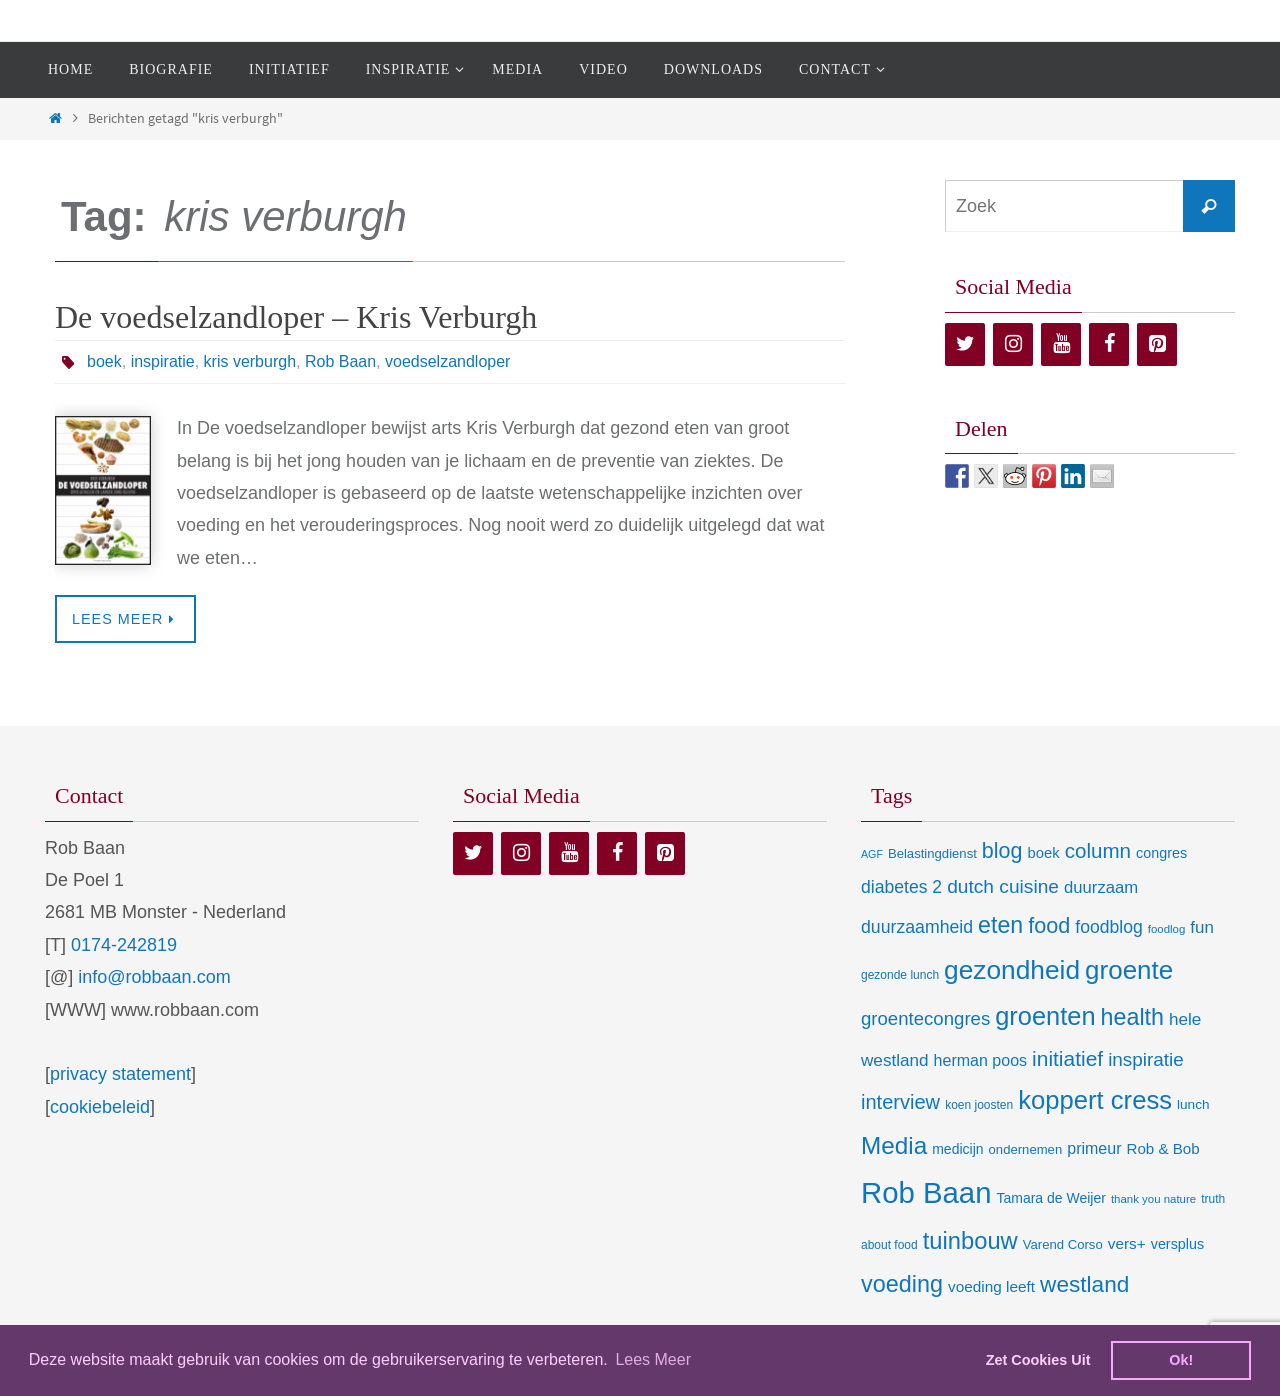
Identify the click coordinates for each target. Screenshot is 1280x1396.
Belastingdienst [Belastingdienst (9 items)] (932, 853)
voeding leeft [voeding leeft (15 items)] (991, 1286)
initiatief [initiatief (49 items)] (1067, 1058)
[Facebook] (1109, 344)
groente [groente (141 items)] (1129, 970)
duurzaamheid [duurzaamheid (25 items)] (917, 927)
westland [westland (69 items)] (1084, 1284)
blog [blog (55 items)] (1002, 851)
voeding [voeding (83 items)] (902, 1284)
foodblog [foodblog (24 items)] (1108, 927)
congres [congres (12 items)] (1161, 853)
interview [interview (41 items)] (900, 1102)
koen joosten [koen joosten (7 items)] (979, 1105)
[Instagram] (1013, 344)
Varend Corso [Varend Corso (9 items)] (1063, 1244)
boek (104, 361)
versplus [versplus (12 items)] (1177, 1244)
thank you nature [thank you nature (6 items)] (1153, 1199)
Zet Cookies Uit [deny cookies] (1038, 1360)
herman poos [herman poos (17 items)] (980, 1060)
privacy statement (120, 1074)
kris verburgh (250, 361)
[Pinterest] (1157, 344)
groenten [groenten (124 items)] (1045, 1016)
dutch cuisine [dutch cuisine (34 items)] (1003, 886)
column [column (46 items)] (1098, 850)
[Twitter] (965, 344)
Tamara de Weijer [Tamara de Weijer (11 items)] (1050, 1198)
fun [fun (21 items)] (1202, 927)
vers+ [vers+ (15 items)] (1127, 1243)
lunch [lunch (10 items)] (1193, 1104)
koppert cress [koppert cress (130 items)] (1095, 1100)
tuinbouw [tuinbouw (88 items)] (970, 1241)
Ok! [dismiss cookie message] (1181, 1360)
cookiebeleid (100, 1107)
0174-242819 (124, 945)
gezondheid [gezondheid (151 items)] (1012, 970)
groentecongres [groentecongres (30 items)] (925, 1018)
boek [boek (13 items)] (1044, 853)
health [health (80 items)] (1132, 1017)
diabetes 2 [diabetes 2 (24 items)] (901, 887)
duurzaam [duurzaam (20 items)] (1101, 887)
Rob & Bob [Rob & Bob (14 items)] (1163, 1148)
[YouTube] (1061, 344)
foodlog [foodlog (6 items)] (1167, 929)
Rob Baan (340, 361)
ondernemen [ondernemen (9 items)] (1026, 1149)
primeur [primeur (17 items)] (1094, 1148)
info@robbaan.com (154, 977)
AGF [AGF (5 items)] (872, 854)
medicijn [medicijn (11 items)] (957, 1149)
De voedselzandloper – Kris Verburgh (296, 317)
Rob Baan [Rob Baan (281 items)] (926, 1192)
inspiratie (163, 361)
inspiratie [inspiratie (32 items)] (1146, 1059)
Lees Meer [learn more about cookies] (653, 1359)
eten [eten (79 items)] (1000, 925)
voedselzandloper (447, 361)
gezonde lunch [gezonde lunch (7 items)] (900, 975)
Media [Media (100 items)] (894, 1145)
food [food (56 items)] (1049, 925)
